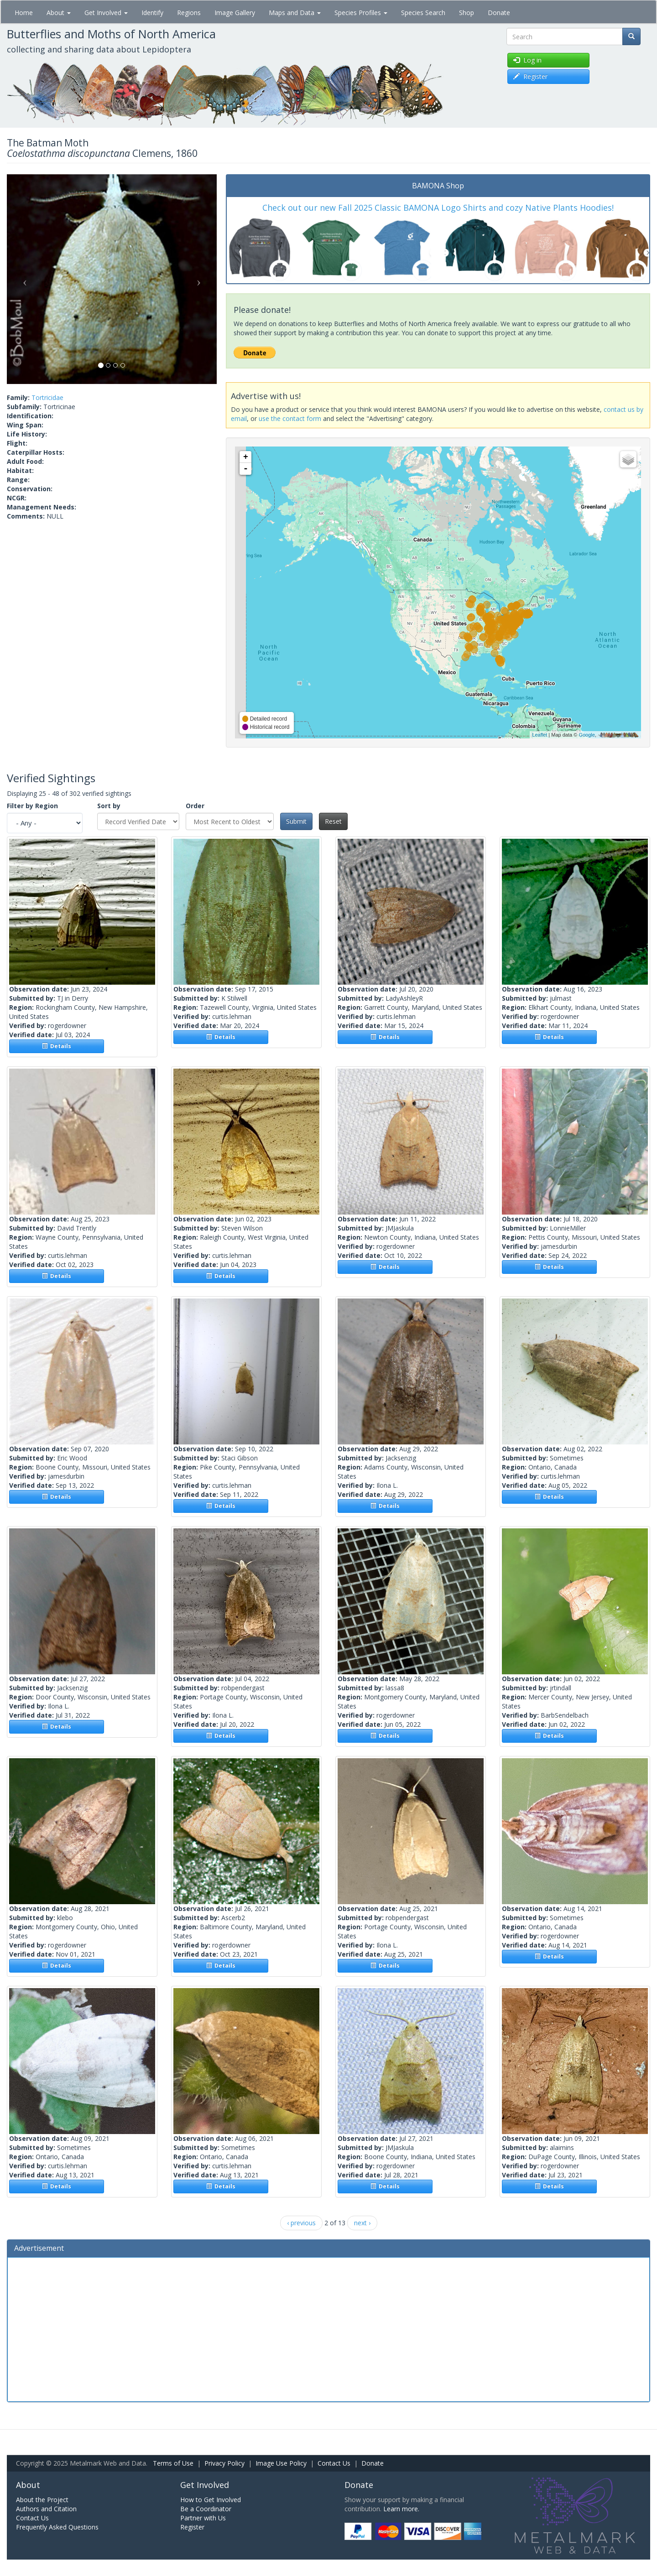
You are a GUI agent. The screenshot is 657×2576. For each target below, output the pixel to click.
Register (192, 2527)
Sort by (108, 805)
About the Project (42, 2499)
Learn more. (401, 2508)
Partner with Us (203, 2518)
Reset (333, 821)
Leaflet (539, 734)
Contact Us (334, 2463)
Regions (189, 12)
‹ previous (301, 2222)
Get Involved (106, 12)
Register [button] (530, 76)
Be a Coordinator (205, 2508)
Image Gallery (234, 12)
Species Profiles (360, 12)
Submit (296, 821)
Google (586, 734)
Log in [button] (527, 60)
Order (195, 805)
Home (24, 12)
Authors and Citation (46, 2508)
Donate (499, 12)
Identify (152, 12)
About (59, 12)
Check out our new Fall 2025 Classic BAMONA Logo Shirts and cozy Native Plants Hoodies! (438, 207)
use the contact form (290, 418)
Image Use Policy (281, 2463)
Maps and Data (295, 12)
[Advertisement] (328, 2328)
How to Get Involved (210, 2499)
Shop (466, 12)
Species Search (423, 12)
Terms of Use (173, 2463)
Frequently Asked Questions (57, 2527)
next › (362, 2222)
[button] (22, 279)
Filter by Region (32, 805)
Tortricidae (47, 397)
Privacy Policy (224, 2463)
